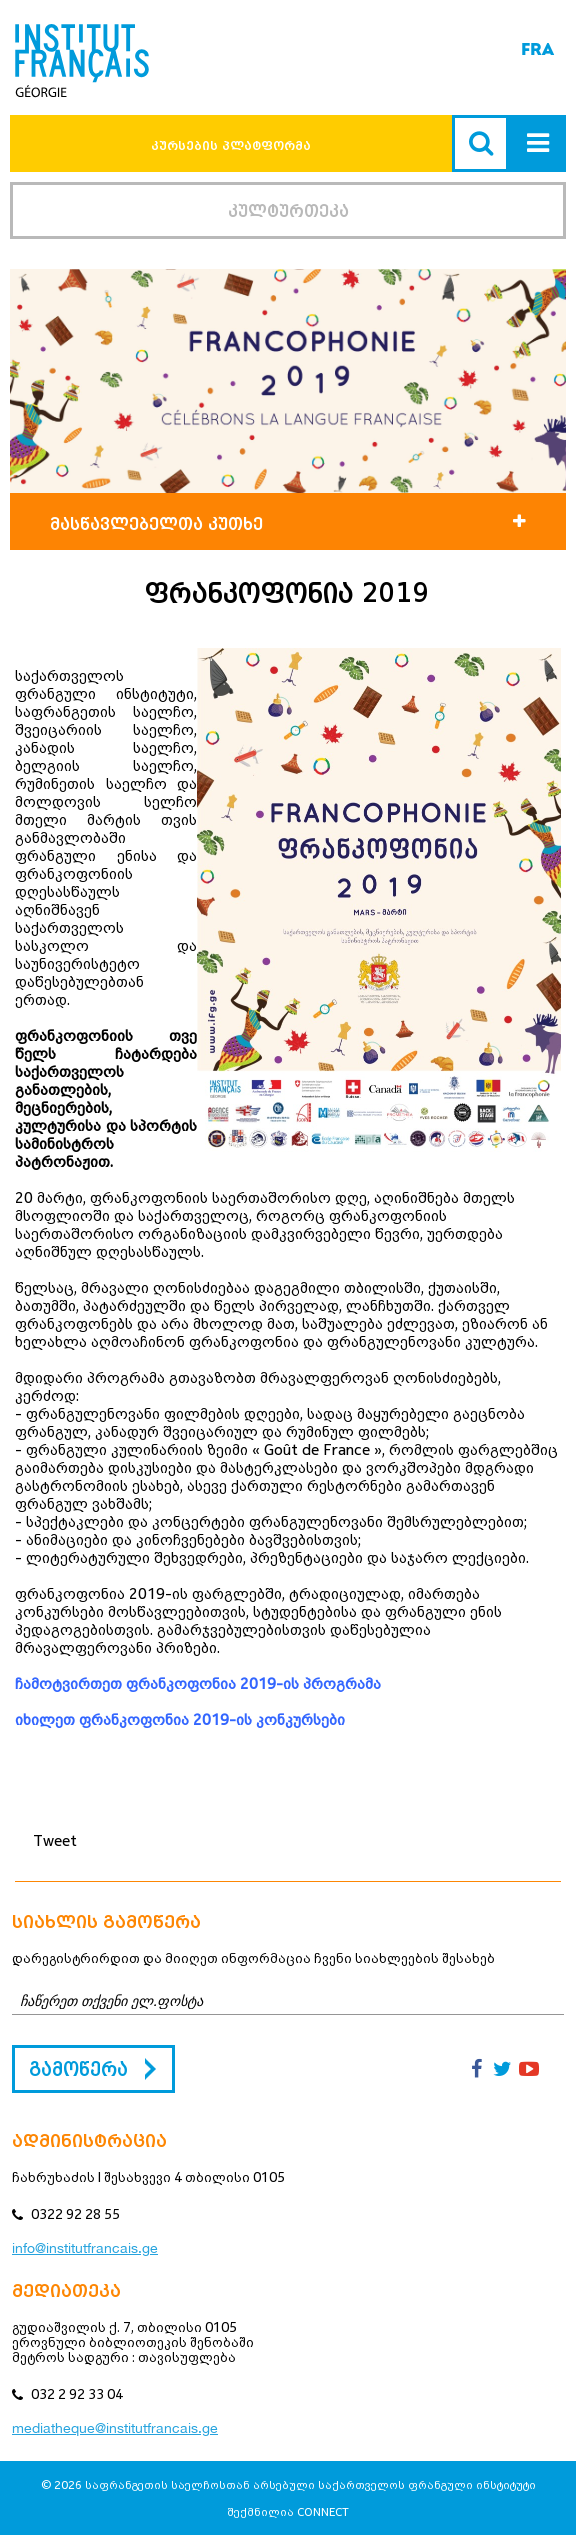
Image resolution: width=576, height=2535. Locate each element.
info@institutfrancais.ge (85, 2248)
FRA (537, 49)
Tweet (55, 1840)
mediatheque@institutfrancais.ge (115, 2428)
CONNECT (323, 2511)
